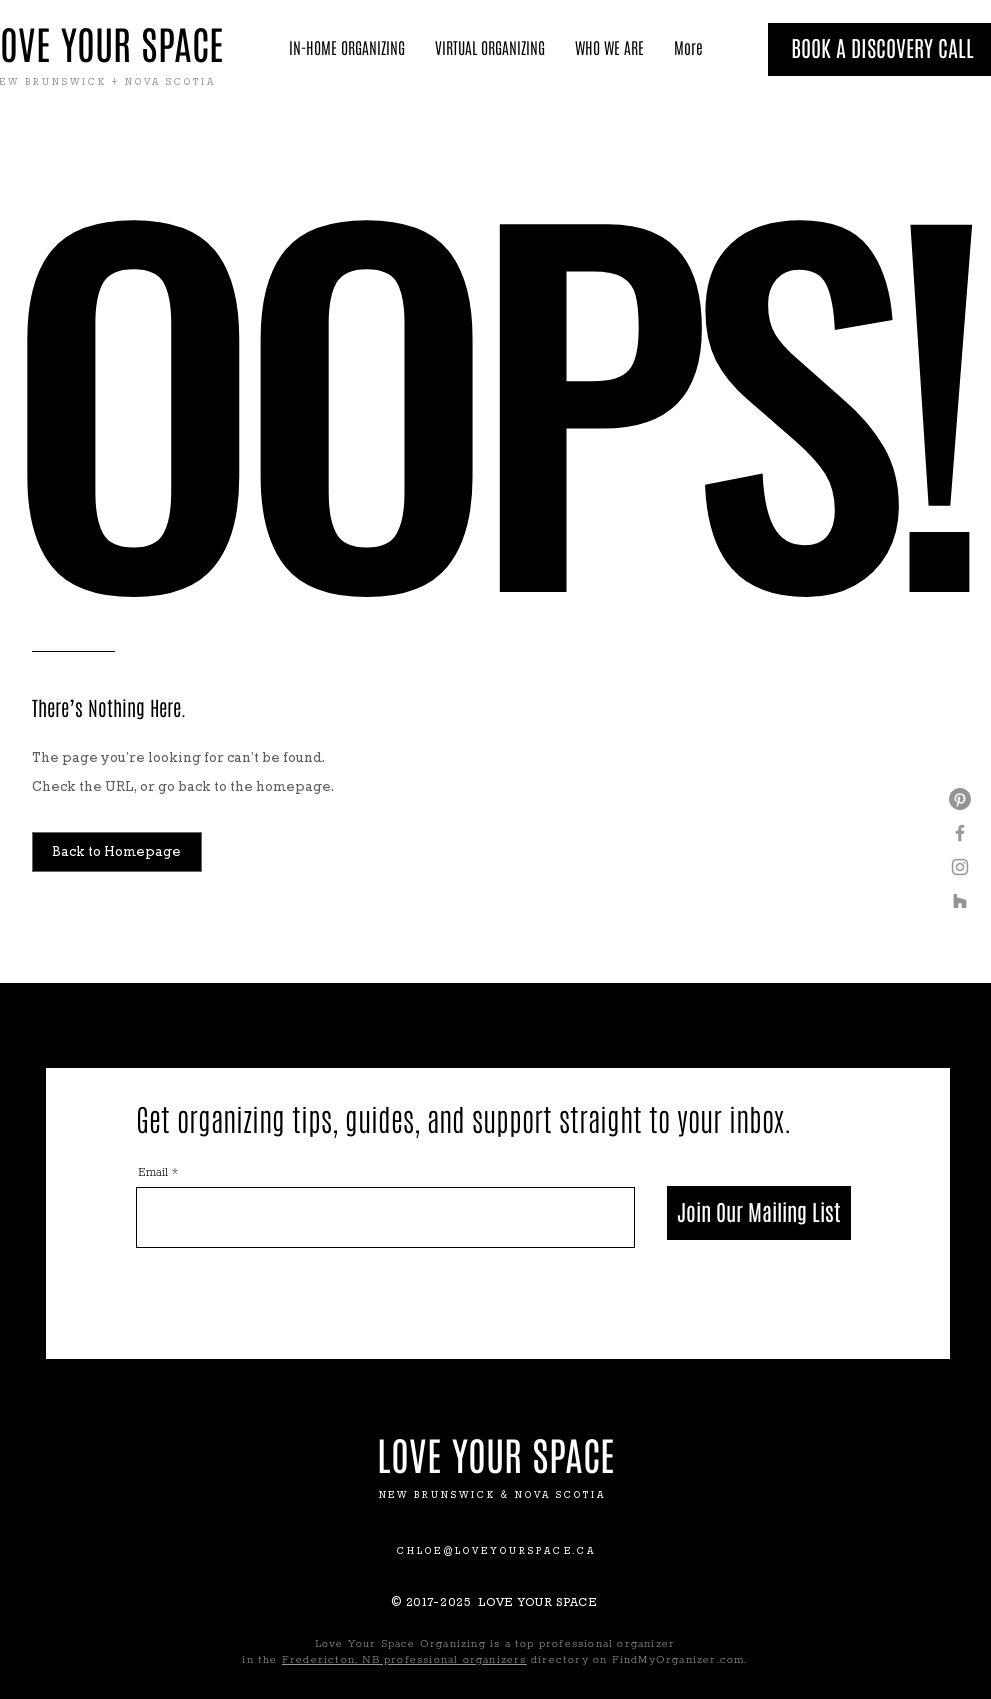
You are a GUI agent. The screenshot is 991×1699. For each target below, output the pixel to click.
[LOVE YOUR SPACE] (496, 1457)
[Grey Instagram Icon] (960, 867)
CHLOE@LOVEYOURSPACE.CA (496, 1551)
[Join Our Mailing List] (759, 1213)
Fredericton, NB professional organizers (404, 1660)
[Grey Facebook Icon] (960, 833)
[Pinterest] (960, 799)
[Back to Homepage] (117, 852)
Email (153, 1172)
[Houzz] (960, 901)
